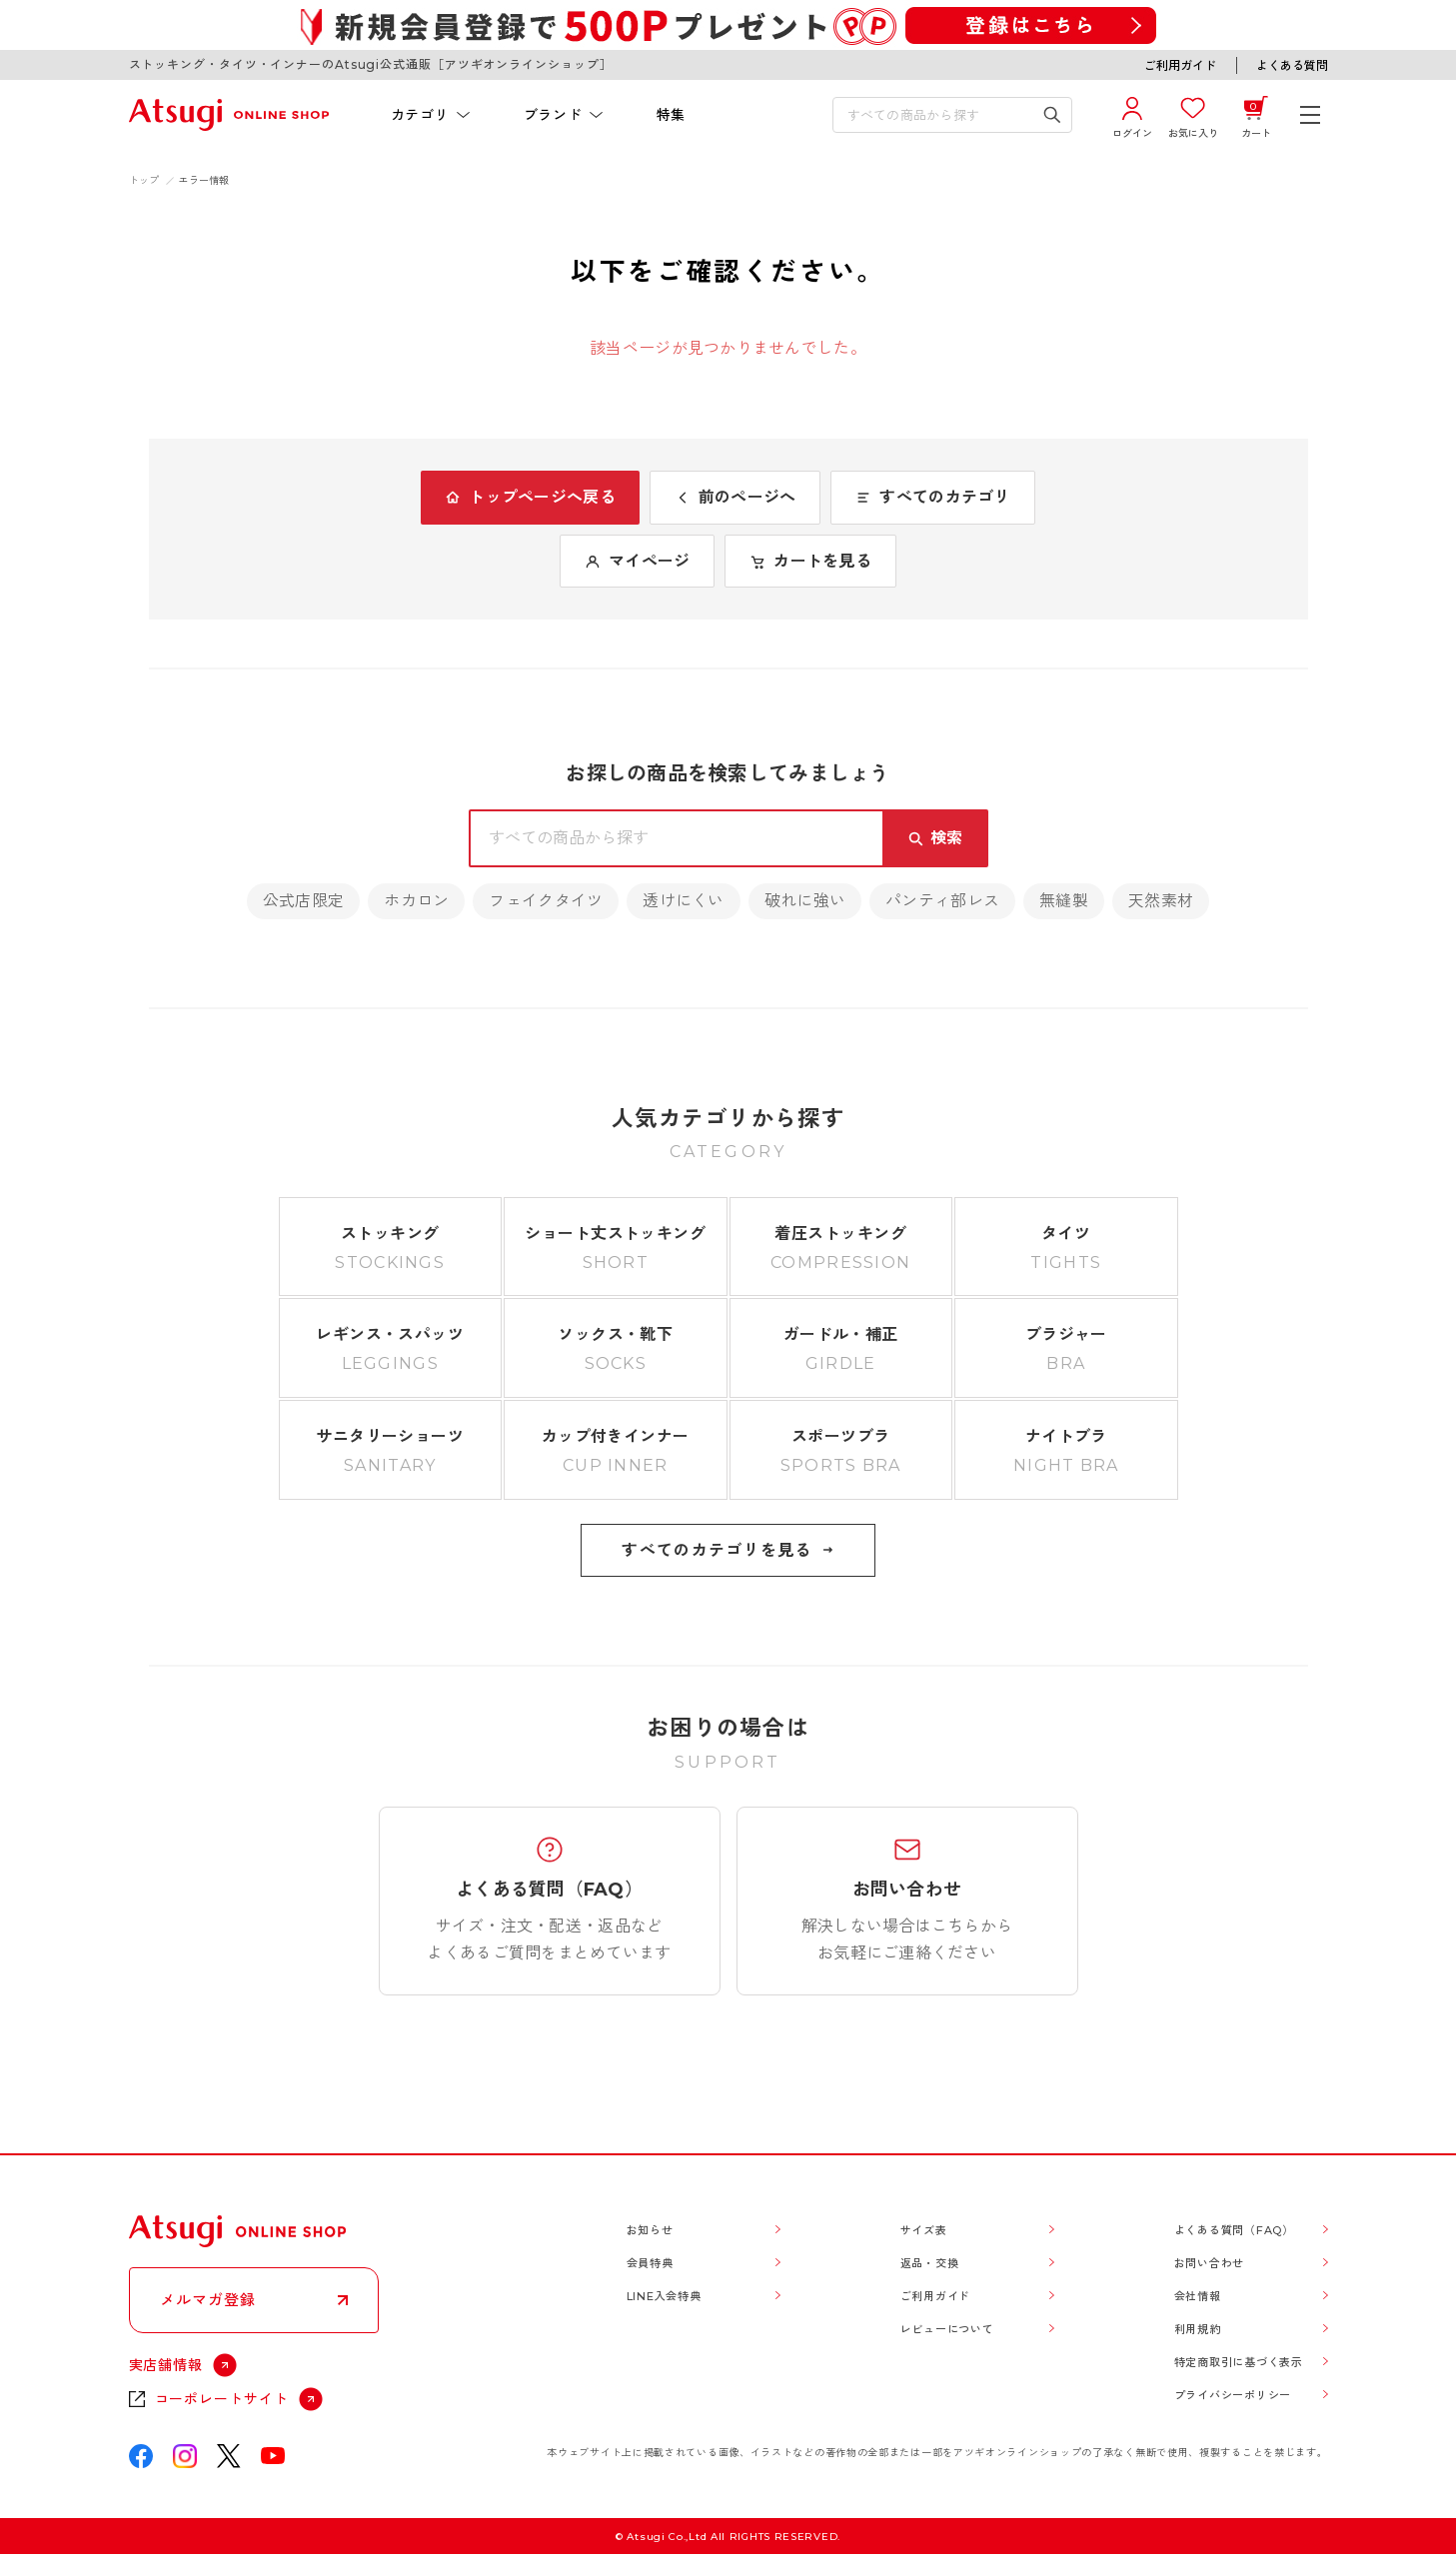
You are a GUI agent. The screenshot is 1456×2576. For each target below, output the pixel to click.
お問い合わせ (1209, 2263)
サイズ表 (923, 2230)
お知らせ (650, 2230)
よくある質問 (1292, 65)
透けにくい (683, 900)
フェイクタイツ (546, 900)
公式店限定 (303, 900)
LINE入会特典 (664, 2296)
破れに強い (804, 900)
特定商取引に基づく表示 (1238, 2362)
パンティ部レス (942, 900)
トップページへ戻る (530, 497)
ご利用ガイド (1180, 65)
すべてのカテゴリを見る (727, 1550)
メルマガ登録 (208, 2299)
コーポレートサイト (222, 2399)
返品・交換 (929, 2263)
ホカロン (416, 900)
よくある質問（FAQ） (1234, 2230)
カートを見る (810, 561)
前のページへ (735, 497)
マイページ (637, 561)
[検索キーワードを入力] (938, 115)
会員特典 (650, 2263)
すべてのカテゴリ (932, 497)
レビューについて (947, 2329)
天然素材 (1160, 900)
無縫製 (1063, 900)
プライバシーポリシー (1233, 2395)
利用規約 (1197, 2329)
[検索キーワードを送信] (1051, 115)
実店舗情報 (166, 2365)
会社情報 (1197, 2296)
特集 (671, 115)
